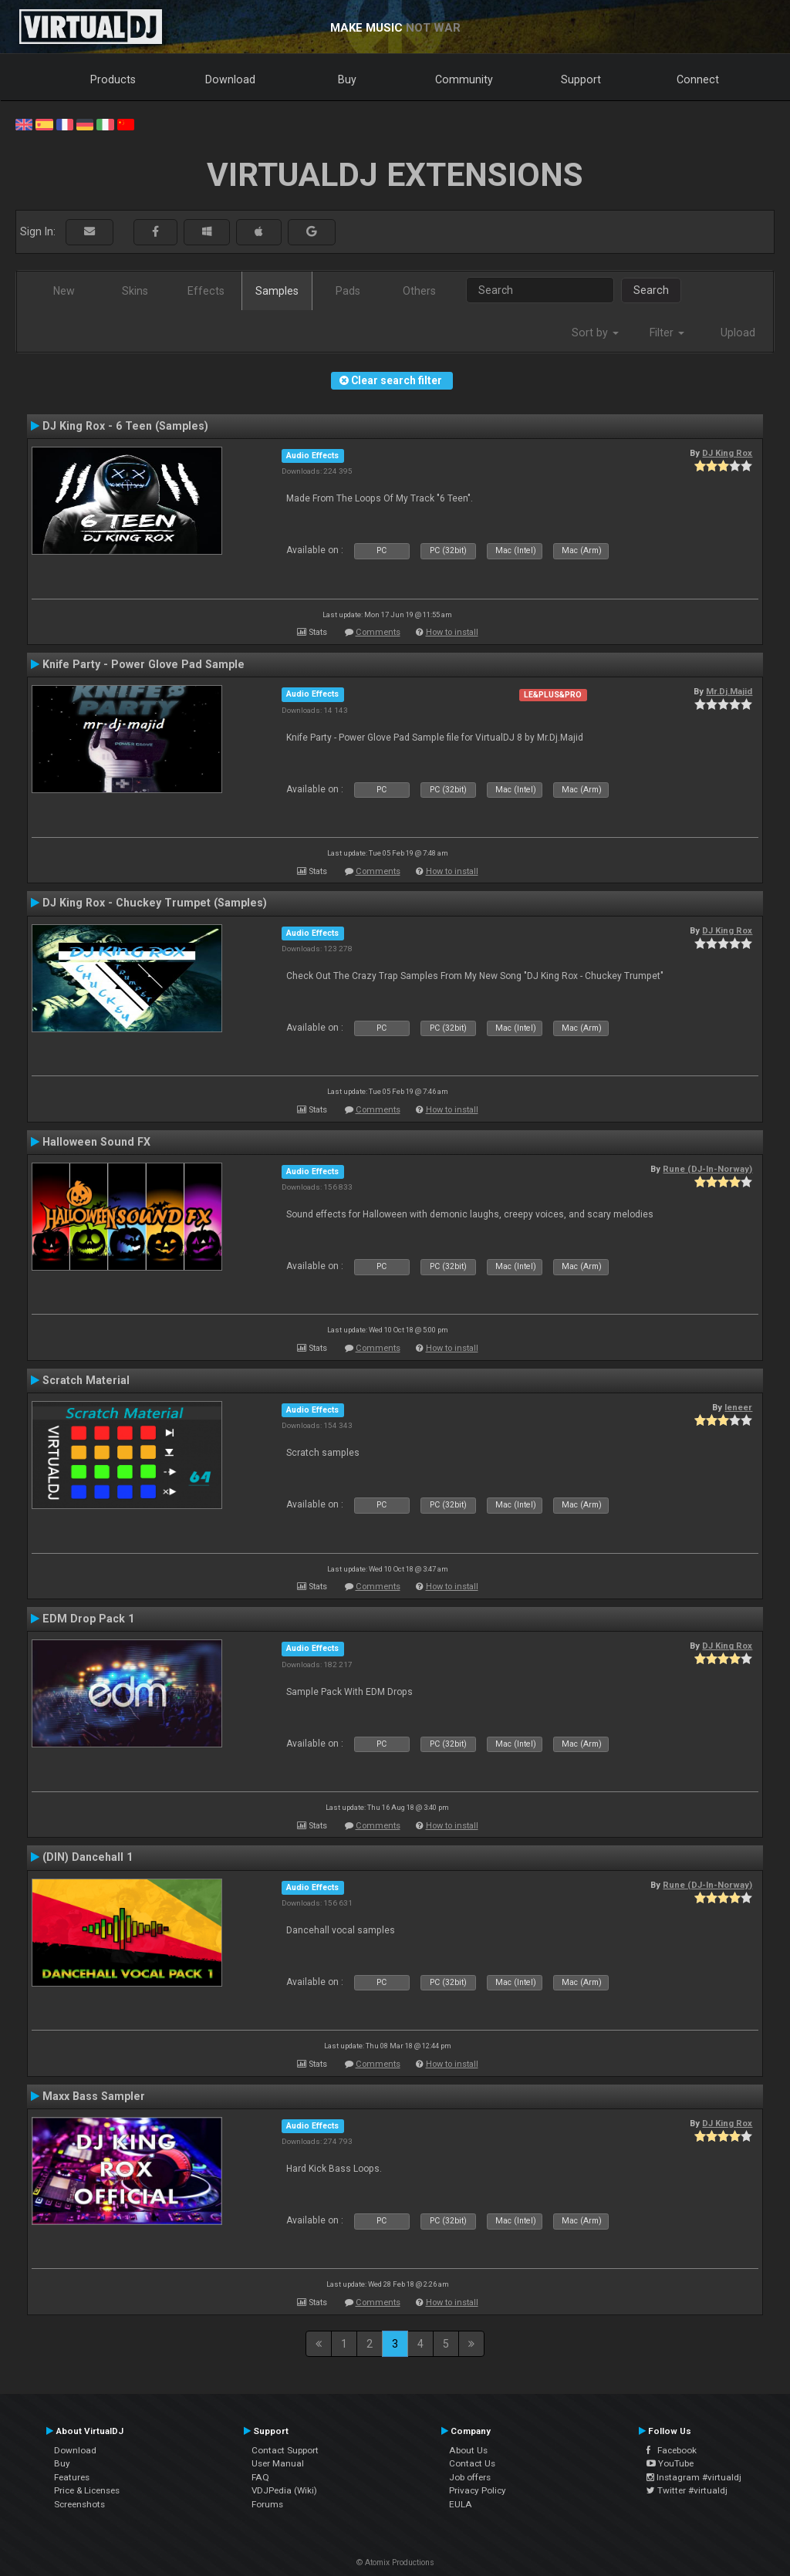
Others (419, 291)
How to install (452, 632)
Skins (135, 291)
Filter (667, 332)
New (64, 291)
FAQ (260, 2477)
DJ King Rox (727, 452)
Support (581, 79)
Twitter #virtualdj (687, 2490)
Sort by (595, 332)
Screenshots (79, 2504)
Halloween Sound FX (96, 1142)
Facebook (672, 2450)
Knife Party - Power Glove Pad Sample (143, 664)
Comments (378, 632)
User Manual (278, 2463)
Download (230, 79)
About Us (468, 2450)
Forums (267, 2504)
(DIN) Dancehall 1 (87, 1857)
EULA (460, 2504)
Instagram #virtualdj (694, 2477)
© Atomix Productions (395, 2562)
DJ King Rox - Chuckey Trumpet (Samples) (154, 902)
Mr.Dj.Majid (729, 691)
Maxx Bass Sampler (93, 2096)
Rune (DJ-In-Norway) (707, 1168)
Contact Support (285, 2450)
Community (464, 79)
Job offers (470, 2477)
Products (113, 79)
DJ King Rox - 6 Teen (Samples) (125, 426)
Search (651, 290)
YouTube (670, 2463)
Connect (698, 79)
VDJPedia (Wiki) (284, 2490)
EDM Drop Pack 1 (88, 1618)
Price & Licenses (87, 2490)
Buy (347, 79)
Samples (277, 291)
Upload (738, 332)
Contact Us (472, 2463)
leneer (738, 1407)
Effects (206, 291)
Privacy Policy (477, 2490)
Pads (348, 291)
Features (71, 2477)
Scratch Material (86, 1380)
